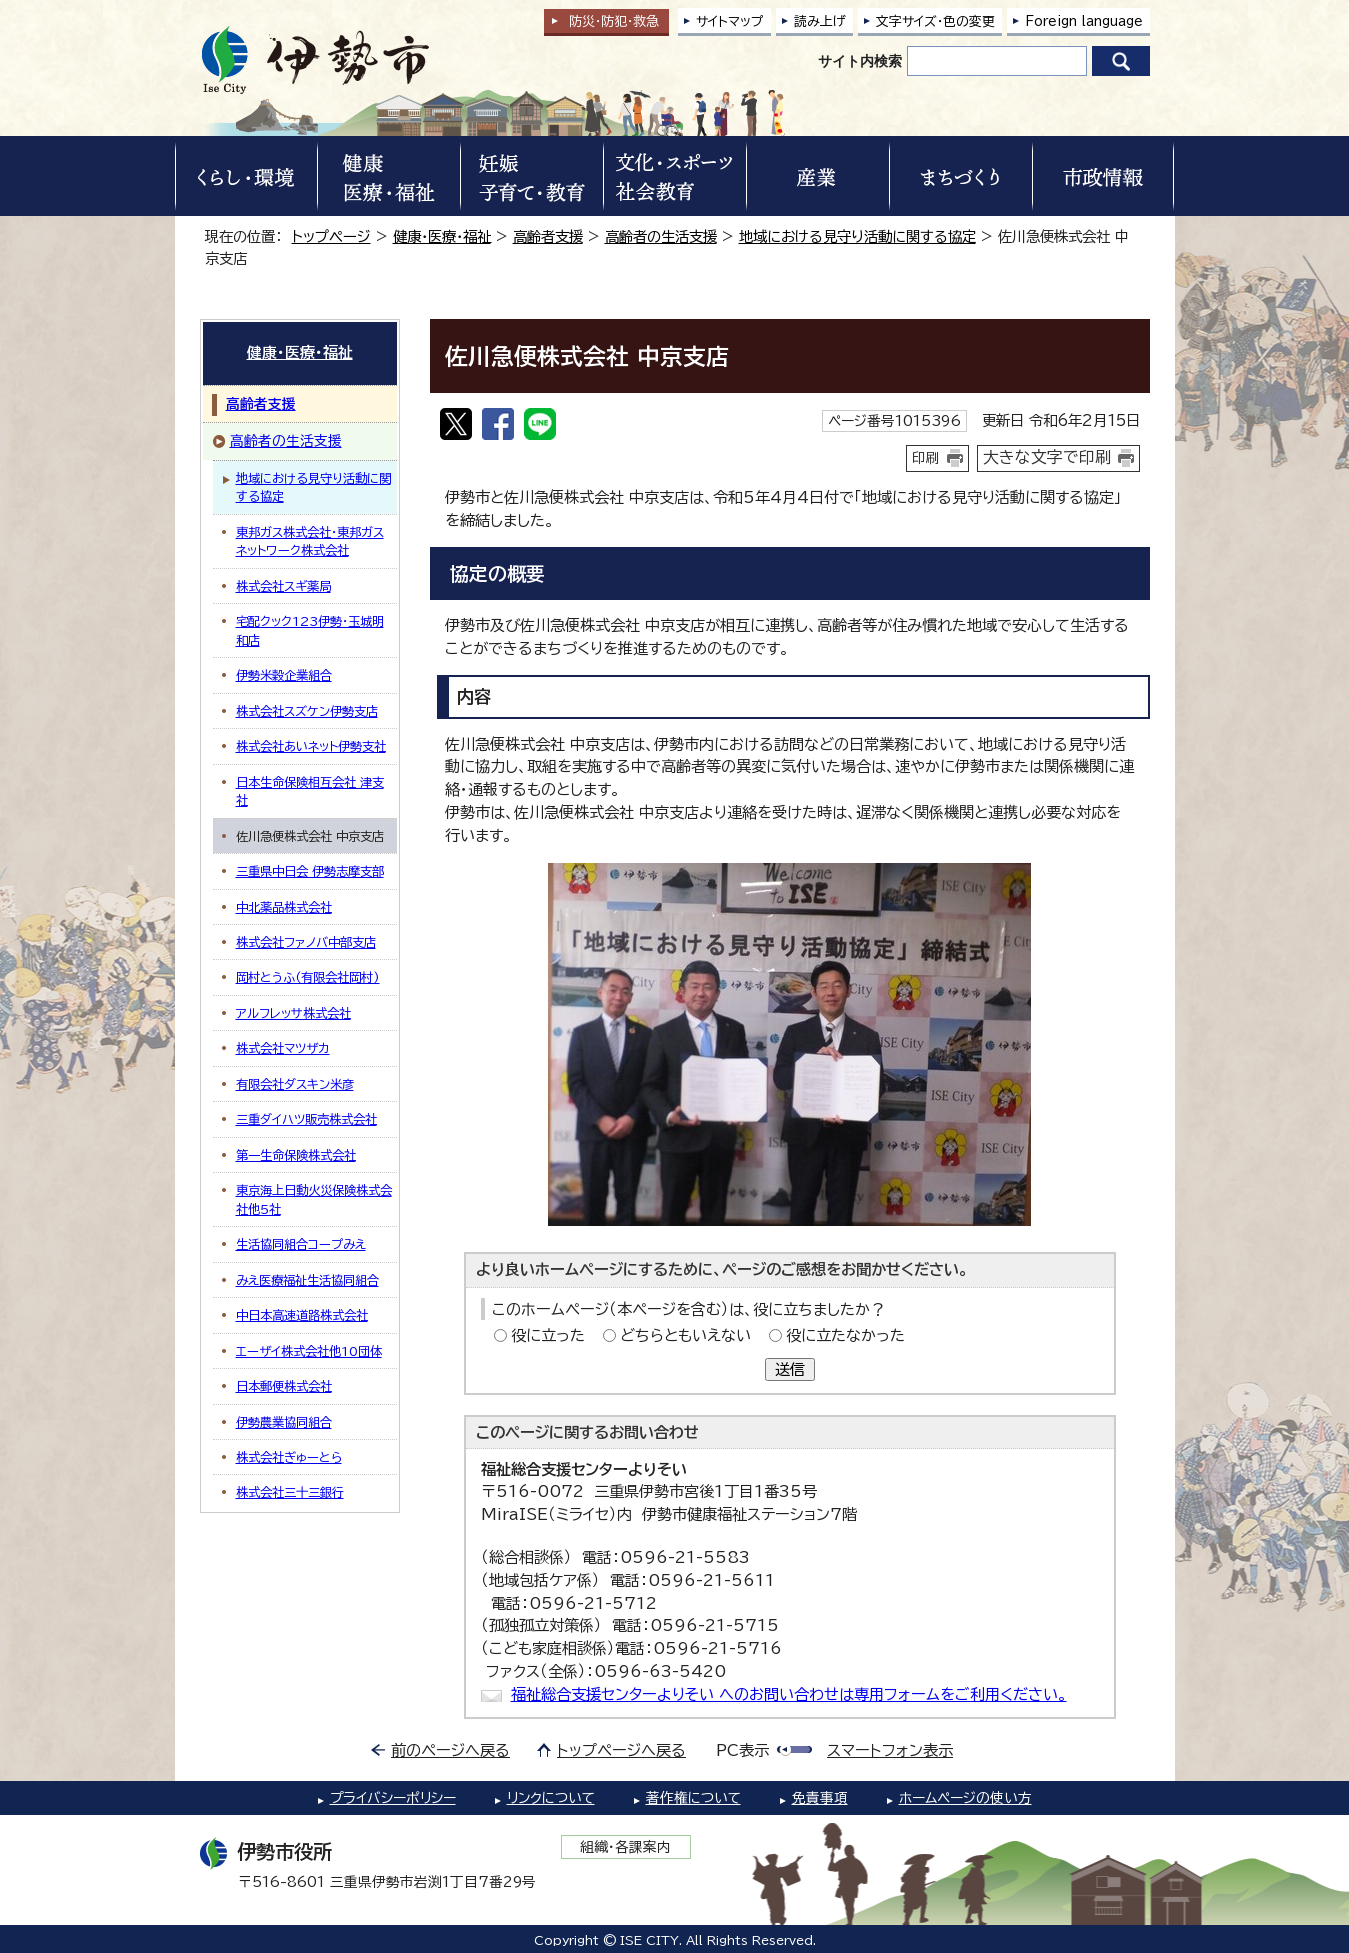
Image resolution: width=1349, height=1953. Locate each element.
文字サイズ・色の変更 (935, 21)
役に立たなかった (845, 1335)
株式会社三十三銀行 (290, 1492)
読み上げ (820, 21)
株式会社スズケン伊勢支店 (307, 711)
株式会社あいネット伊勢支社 (311, 746)
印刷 (926, 458)
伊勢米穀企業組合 (284, 675)
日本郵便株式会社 (284, 1386)
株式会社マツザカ (283, 1048)
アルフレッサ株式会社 (293, 1013)
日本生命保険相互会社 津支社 (310, 791)
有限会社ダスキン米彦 (295, 1084)
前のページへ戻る (450, 1750)
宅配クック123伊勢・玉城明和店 (310, 630)
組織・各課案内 (625, 1847)
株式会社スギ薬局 (283, 586)
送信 (790, 1369)
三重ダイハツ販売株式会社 (306, 1119)
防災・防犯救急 (614, 21)
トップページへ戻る (621, 1750)
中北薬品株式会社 (284, 907)
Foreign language (1084, 21)
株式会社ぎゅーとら (289, 1457)
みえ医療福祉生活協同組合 (307, 1280)
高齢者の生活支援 (661, 236)
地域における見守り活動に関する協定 (857, 236)
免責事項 (820, 1798)
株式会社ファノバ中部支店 (306, 942)
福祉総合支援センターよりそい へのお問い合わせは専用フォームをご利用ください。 (789, 1694)
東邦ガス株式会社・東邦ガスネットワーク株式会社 (310, 541)
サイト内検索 (860, 61)
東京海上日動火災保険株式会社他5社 (314, 1199)
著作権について (693, 1798)
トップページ (331, 236)
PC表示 (742, 1750)
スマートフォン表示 (890, 1750)
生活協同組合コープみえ (301, 1244)
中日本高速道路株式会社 (302, 1315)
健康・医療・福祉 (442, 236)
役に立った (548, 1335)
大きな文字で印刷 (1047, 457)
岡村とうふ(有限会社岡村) (308, 977)
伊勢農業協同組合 (284, 1422)
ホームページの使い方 (965, 1798)
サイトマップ (730, 21)
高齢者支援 (548, 236)
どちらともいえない (685, 1335)
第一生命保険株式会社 (296, 1155)
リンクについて (551, 1798)
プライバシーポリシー (393, 1798)
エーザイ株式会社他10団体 (309, 1351)
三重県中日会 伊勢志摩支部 (310, 871)
